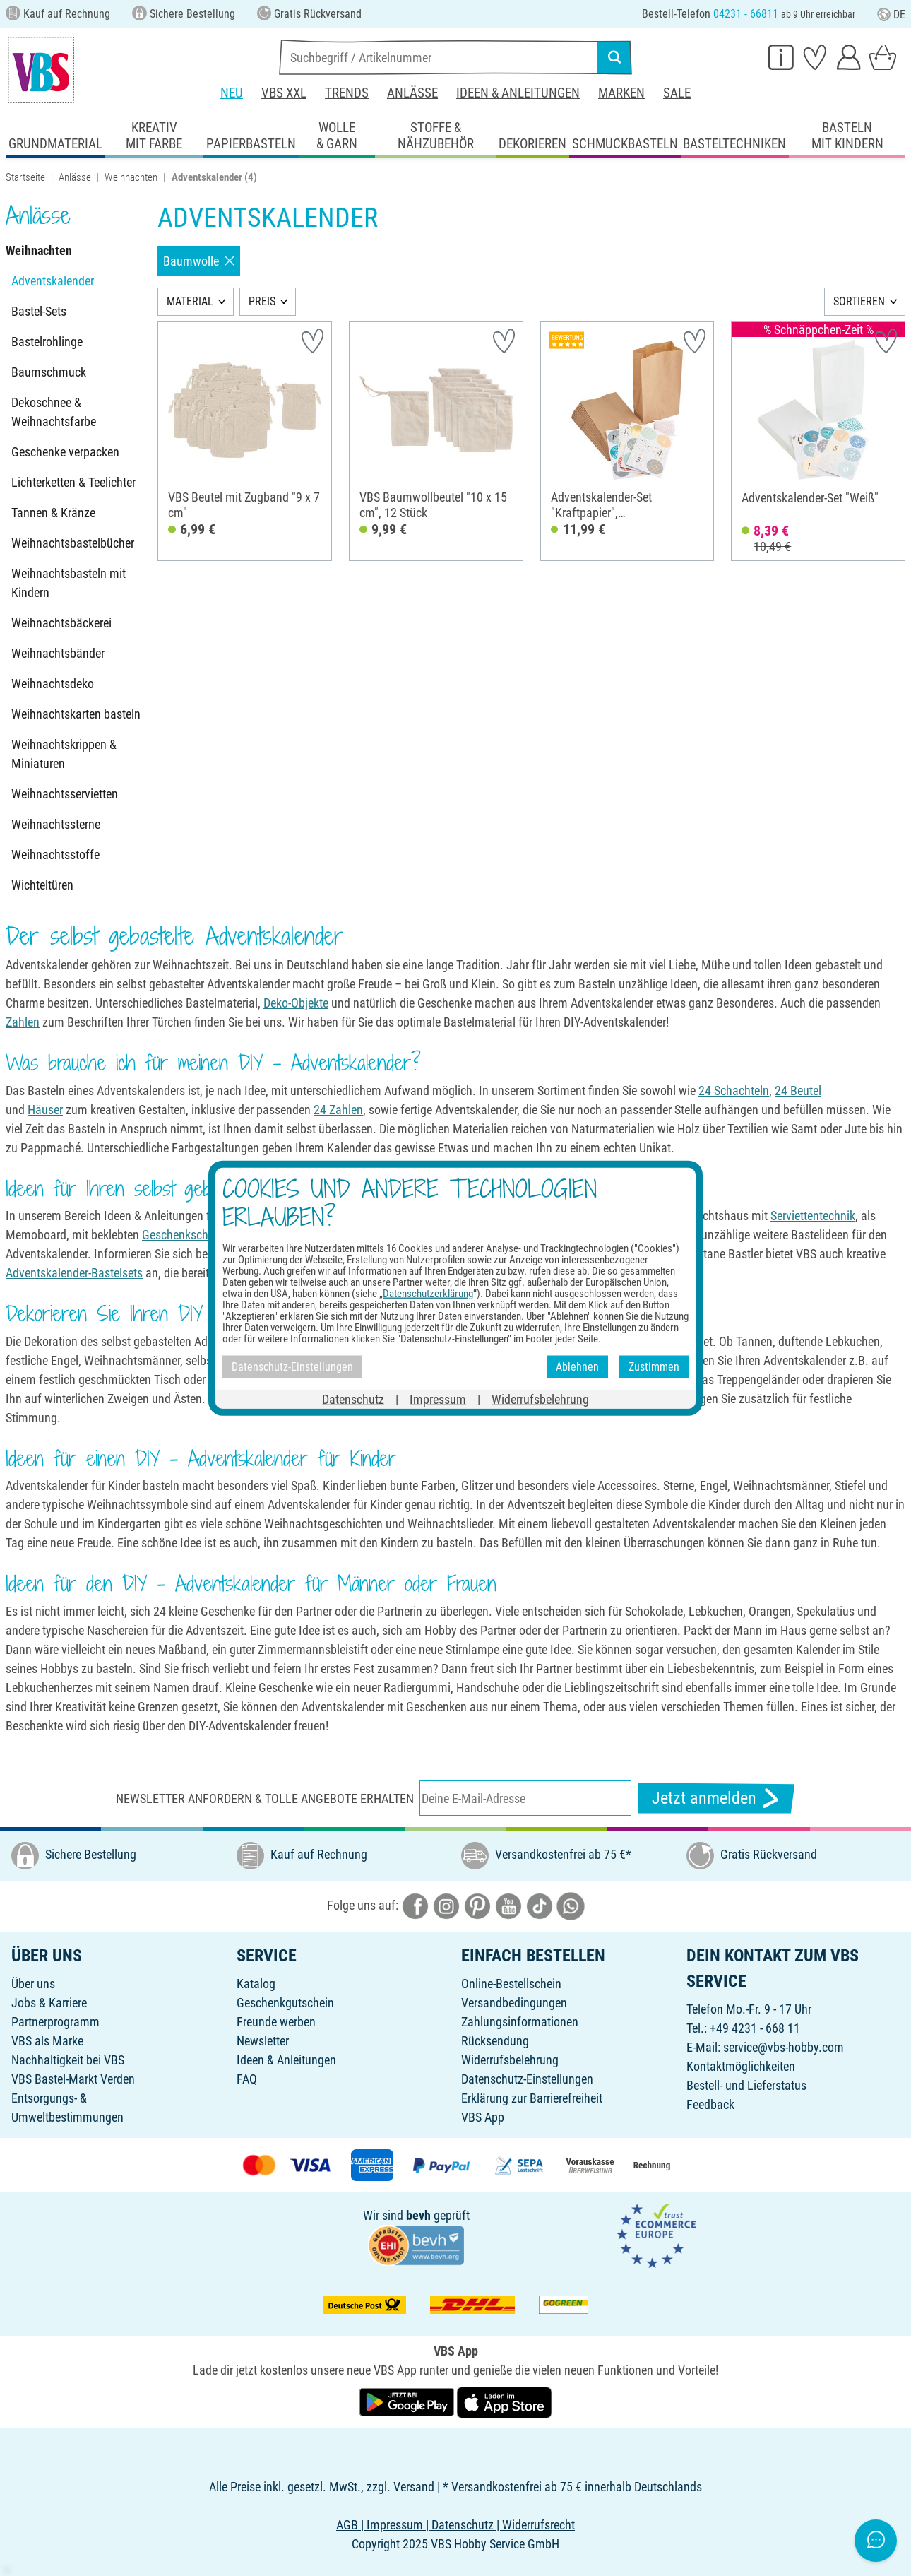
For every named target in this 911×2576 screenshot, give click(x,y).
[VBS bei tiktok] (539, 1905)
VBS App (482, 2117)
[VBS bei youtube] (508, 1905)
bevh (418, 2215)
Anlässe (412, 93)
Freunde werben (276, 2021)
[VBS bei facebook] (415, 1905)
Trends (347, 93)
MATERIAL (190, 301)
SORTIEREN (859, 301)
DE (891, 14)
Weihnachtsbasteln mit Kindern (68, 583)
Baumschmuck (48, 372)
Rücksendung (495, 2040)
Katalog (256, 1983)
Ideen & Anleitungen (518, 93)
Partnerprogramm (55, 2021)
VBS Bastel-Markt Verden (73, 2079)
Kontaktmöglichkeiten (740, 2066)
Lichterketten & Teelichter (73, 482)
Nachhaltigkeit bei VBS (67, 2059)
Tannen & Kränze (53, 512)
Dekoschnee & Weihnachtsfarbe (53, 412)
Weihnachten (131, 177)
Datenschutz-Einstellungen (527, 2079)
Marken (621, 93)
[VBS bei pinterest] (477, 1905)
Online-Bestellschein (511, 1983)
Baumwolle (198, 261)
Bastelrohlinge (47, 341)
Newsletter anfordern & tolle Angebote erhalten (265, 1798)
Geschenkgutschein (285, 2002)
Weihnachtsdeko (52, 683)
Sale (677, 93)
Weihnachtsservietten (64, 793)
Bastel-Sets (38, 311)
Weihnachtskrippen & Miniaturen (64, 754)
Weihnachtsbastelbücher (72, 543)
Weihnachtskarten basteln (76, 714)
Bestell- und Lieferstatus (746, 2085)
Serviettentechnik (812, 1215)
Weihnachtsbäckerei (61, 622)
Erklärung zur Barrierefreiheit (531, 2098)
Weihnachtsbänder (58, 653)
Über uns (33, 1983)
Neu (231, 93)
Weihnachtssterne (55, 824)
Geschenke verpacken (65, 451)
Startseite (25, 177)
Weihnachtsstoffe (55, 854)
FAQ (247, 2079)
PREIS (262, 301)
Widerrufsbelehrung (510, 2059)
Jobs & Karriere (49, 2002)
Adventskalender (52, 280)
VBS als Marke (47, 2040)
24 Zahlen (338, 1109)
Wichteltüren (42, 885)
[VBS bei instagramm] (446, 1905)
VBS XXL (283, 93)
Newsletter (263, 2040)
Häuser (45, 1109)
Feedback (710, 2104)
